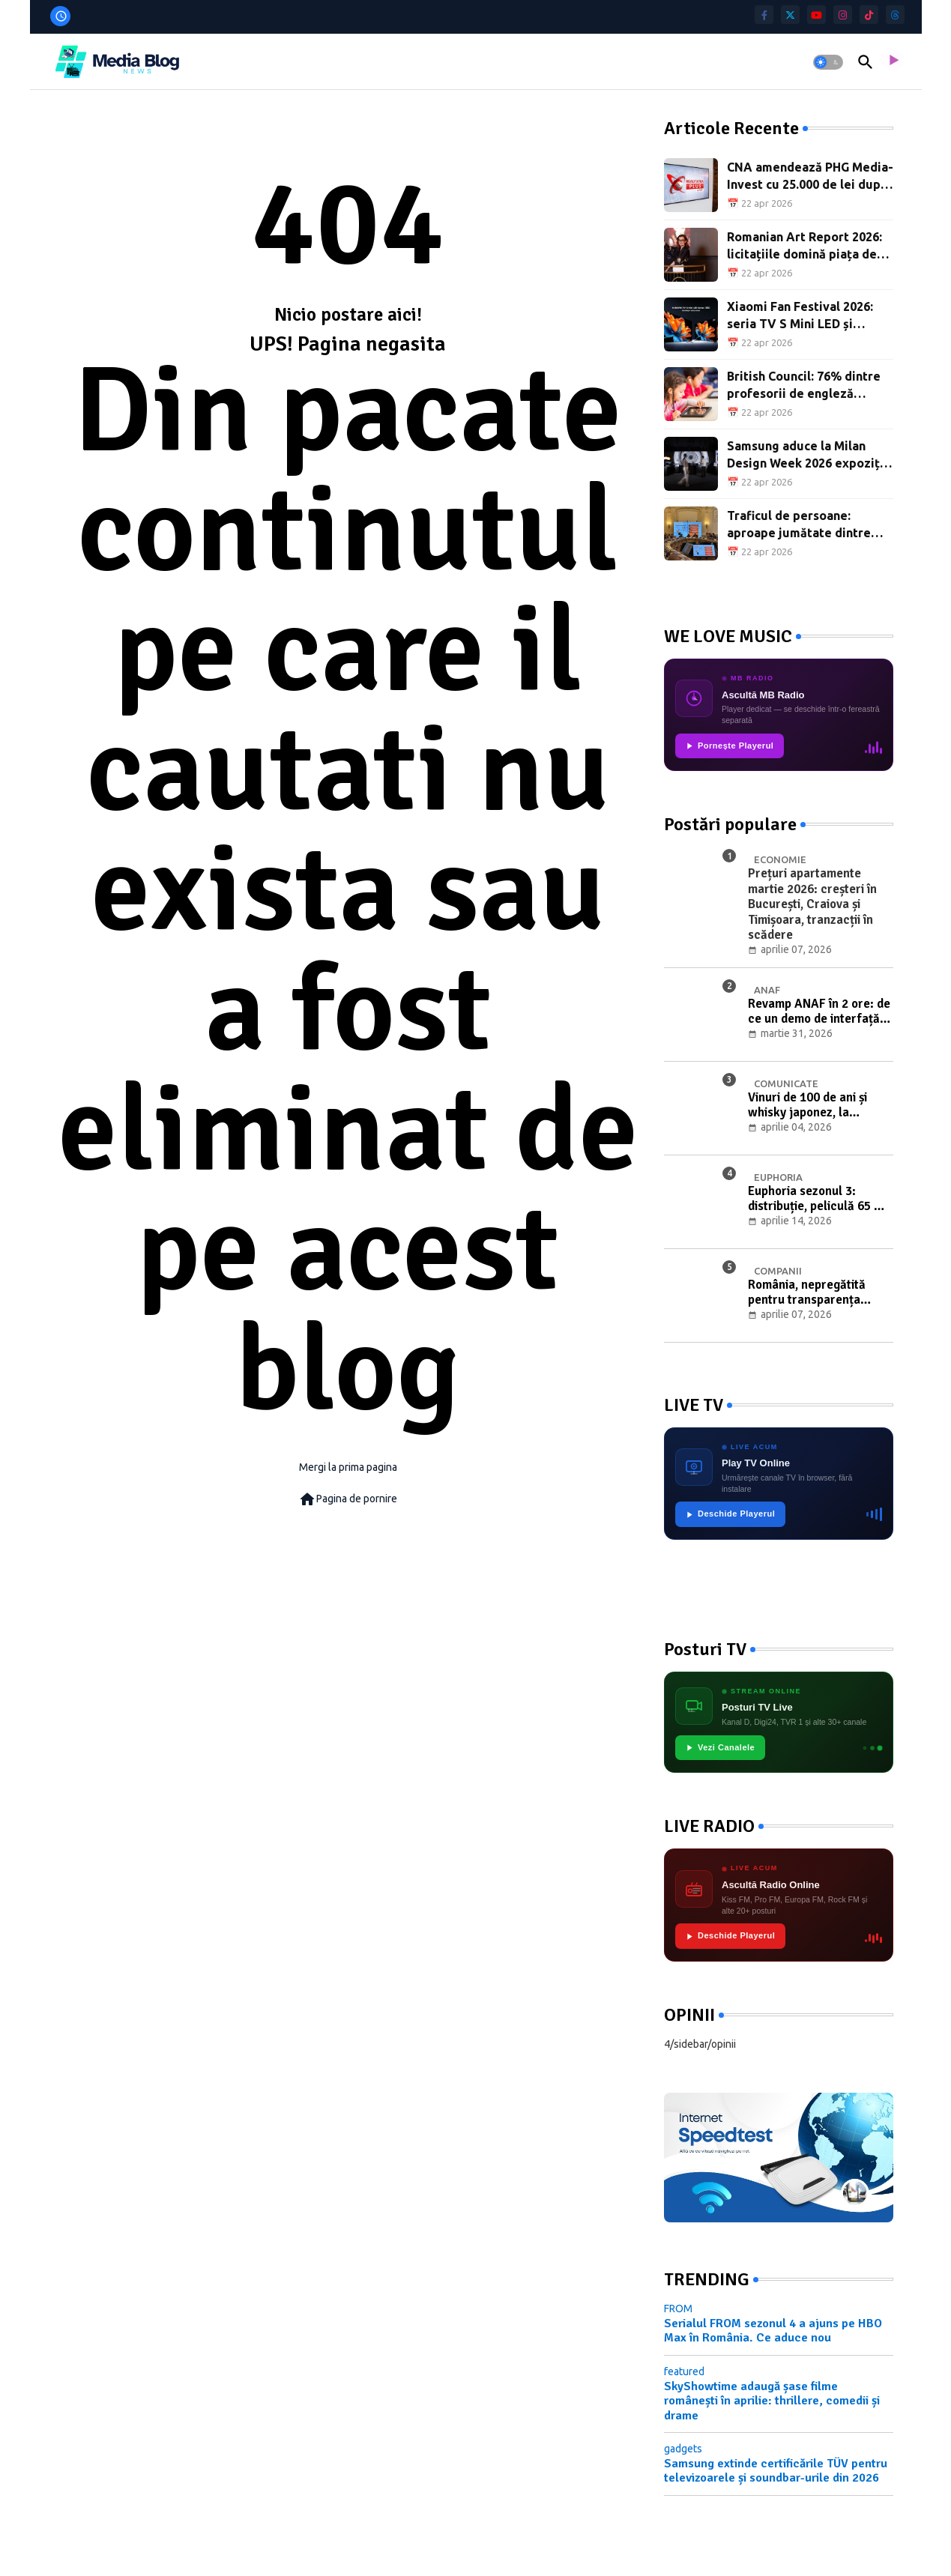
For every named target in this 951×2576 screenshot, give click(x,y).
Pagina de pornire (347, 1499)
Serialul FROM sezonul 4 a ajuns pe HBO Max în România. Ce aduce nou (773, 2331)
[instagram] (842, 14)
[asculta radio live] (893, 62)
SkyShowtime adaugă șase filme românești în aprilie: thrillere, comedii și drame (772, 2401)
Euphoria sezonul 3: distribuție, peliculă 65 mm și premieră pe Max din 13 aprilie (820, 1199)
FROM (678, 2309)
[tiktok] (869, 14)
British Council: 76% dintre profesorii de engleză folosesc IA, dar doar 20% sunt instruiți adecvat (804, 385)
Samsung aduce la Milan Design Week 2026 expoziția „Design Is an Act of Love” (808, 455)
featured (684, 2371)
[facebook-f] (764, 14)
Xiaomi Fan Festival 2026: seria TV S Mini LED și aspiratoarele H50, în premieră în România (800, 316)
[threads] (895, 14)
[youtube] (816, 14)
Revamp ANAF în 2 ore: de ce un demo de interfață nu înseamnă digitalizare (819, 1012)
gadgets (683, 2449)
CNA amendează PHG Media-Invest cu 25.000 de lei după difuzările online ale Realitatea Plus (810, 176)
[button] (828, 62)
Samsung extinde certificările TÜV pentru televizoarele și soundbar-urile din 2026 (775, 2471)
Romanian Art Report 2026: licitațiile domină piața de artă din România (804, 246)
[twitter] (790, 14)
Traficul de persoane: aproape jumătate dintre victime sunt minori (799, 525)
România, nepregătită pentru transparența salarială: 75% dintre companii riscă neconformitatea (807, 1293)
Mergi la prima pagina (348, 1467)
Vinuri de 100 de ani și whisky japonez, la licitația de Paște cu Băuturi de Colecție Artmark (807, 1105)
